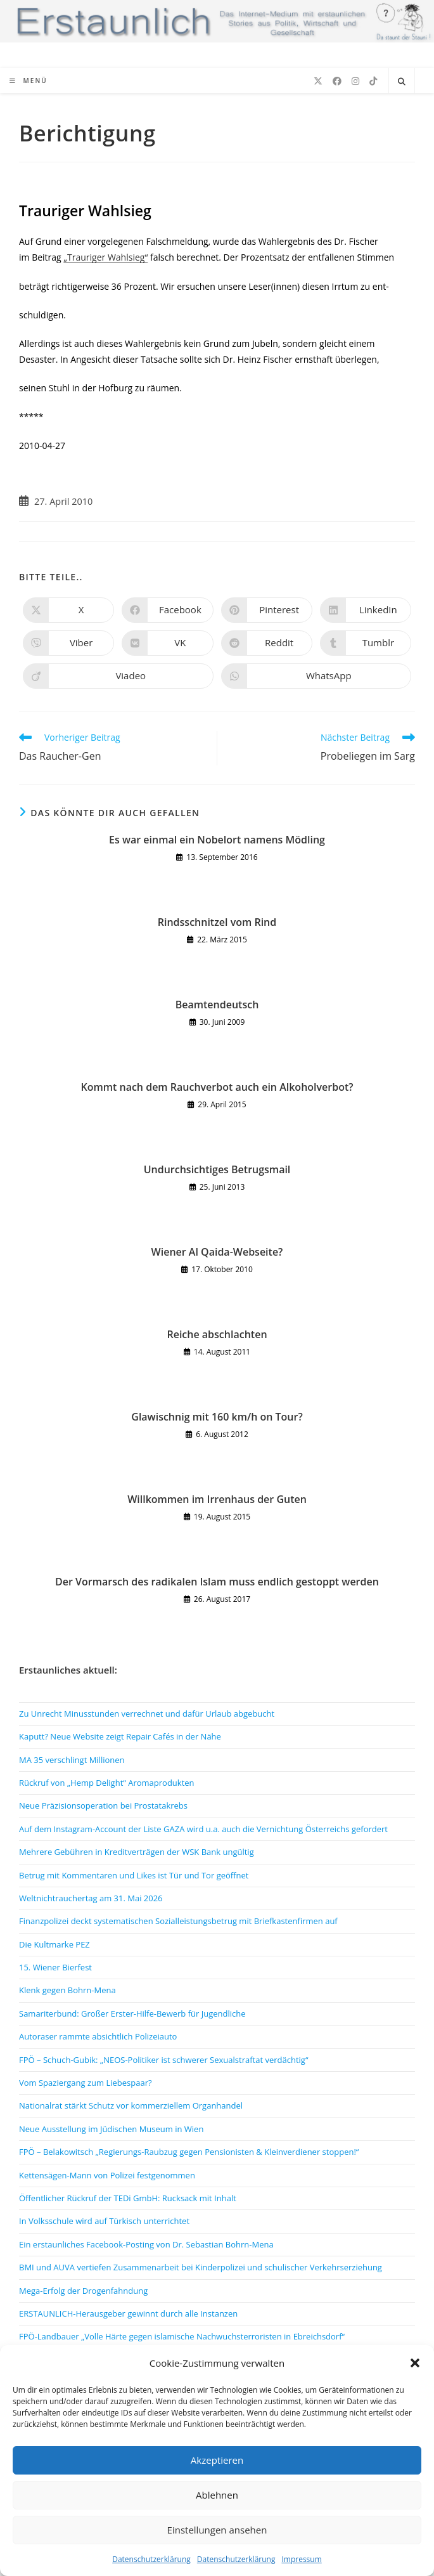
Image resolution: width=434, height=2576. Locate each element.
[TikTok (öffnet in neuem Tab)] (373, 81)
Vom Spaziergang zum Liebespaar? (85, 2082)
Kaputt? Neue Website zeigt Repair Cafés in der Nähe (120, 1736)
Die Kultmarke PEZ (54, 1944)
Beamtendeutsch (217, 1005)
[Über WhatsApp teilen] (316, 676)
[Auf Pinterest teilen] (266, 610)
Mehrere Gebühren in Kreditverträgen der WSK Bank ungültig (136, 1851)
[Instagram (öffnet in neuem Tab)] (355, 81)
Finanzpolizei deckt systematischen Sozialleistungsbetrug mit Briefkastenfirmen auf (178, 1921)
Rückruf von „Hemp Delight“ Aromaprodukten (107, 1782)
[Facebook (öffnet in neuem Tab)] (337, 81)
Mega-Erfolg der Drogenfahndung (83, 2290)
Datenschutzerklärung (151, 2559)
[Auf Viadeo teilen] (118, 676)
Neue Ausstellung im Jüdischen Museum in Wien (111, 2129)
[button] (415, 2363)
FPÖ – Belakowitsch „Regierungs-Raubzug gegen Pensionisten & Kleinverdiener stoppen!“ (189, 2151)
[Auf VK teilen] (167, 643)
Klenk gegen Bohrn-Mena (67, 1990)
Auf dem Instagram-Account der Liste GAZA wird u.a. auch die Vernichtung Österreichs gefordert (203, 1829)
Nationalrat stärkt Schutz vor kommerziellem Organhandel (131, 2105)
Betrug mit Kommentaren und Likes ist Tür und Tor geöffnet (133, 1875)
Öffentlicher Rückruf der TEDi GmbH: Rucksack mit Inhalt (127, 2198)
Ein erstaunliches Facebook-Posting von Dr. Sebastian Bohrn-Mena (146, 2244)
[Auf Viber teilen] (68, 643)
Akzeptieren (217, 2460)
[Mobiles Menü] (29, 80)
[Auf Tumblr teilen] (365, 643)
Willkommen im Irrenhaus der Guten (217, 1499)
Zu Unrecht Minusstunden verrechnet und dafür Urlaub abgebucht (146, 1713)
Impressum (301, 2559)
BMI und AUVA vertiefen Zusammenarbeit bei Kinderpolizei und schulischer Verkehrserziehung (200, 2267)
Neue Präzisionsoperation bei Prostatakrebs (103, 1805)
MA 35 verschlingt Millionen (72, 1760)
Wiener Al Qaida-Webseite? (217, 1252)
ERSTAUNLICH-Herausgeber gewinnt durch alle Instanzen (128, 2313)
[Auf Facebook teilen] (167, 610)
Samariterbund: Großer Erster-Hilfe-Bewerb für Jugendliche (132, 2013)
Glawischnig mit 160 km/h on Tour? (216, 1417)
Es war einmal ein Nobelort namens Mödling (217, 840)
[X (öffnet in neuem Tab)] (318, 81)
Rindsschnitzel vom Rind (217, 922)
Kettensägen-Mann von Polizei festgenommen (107, 2175)
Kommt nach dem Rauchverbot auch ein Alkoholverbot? (216, 1087)
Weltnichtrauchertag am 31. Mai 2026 (91, 1898)
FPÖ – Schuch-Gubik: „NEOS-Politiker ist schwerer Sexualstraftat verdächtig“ (163, 2059)
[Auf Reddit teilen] (266, 643)
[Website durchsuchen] (402, 82)
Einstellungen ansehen (217, 2529)
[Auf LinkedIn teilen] (365, 610)
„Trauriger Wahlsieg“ (105, 257)
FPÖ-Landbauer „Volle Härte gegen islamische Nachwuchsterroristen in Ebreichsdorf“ (182, 2336)
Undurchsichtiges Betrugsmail (217, 1169)
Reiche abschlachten (217, 1334)
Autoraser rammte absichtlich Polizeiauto (98, 2036)
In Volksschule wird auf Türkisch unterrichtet (104, 2221)
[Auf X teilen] (68, 610)
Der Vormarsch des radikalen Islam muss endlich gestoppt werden (217, 1582)
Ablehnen (217, 2494)
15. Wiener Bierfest (55, 1967)
